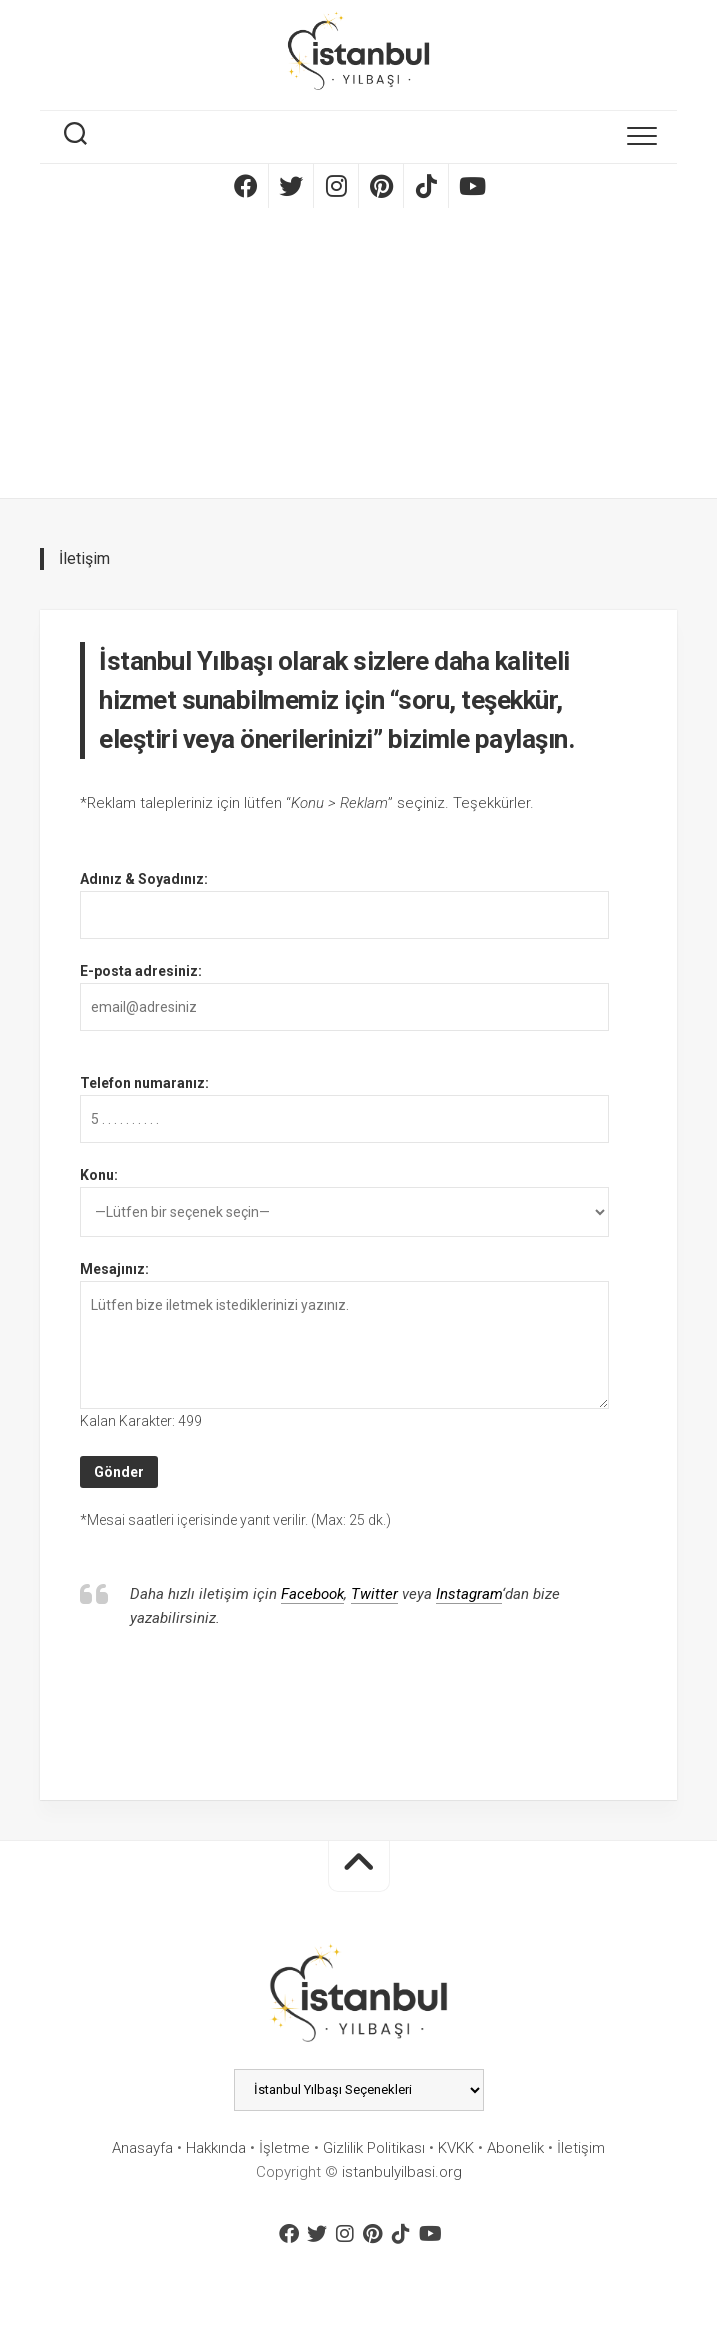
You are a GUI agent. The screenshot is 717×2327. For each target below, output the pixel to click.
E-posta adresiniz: (141, 971)
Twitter (374, 1594)
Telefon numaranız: (144, 1083)
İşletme (284, 2148)
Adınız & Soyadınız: (144, 879)
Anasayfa (142, 2148)
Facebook (312, 1594)
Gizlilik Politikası (374, 2148)
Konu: (99, 1175)
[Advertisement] (358, 358)
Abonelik (515, 2148)
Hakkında (216, 2148)
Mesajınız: (114, 1269)
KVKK (456, 2148)
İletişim (581, 2148)
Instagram (469, 1594)
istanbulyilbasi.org (402, 2172)
